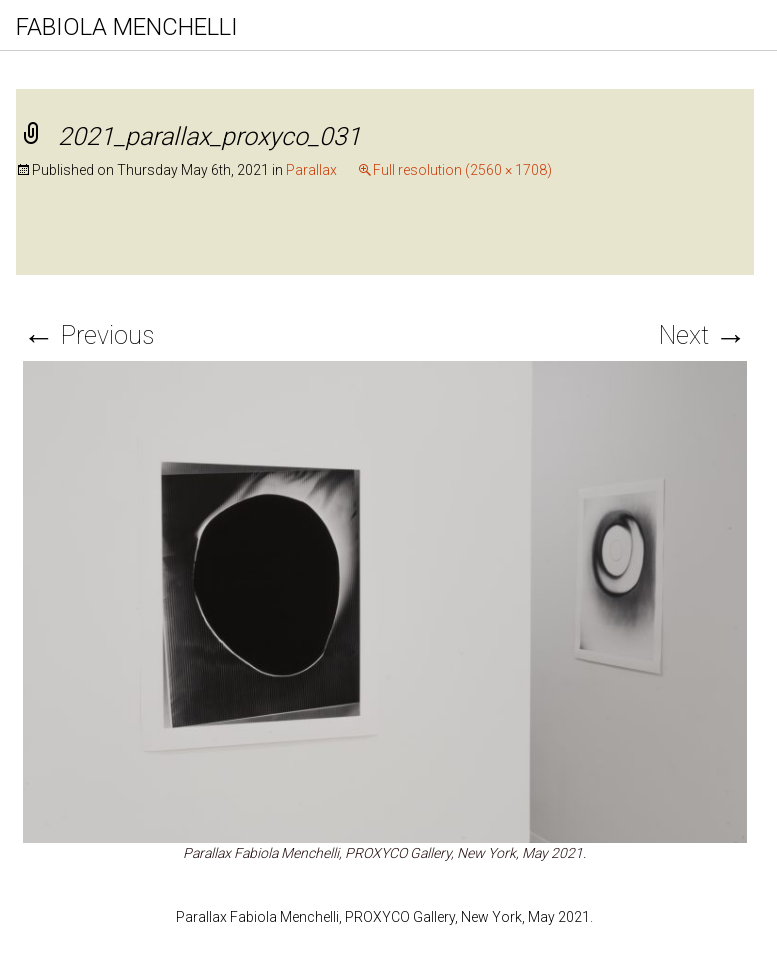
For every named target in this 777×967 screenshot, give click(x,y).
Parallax (311, 170)
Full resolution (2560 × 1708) (462, 170)
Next (703, 335)
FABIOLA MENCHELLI (127, 27)
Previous (88, 335)
